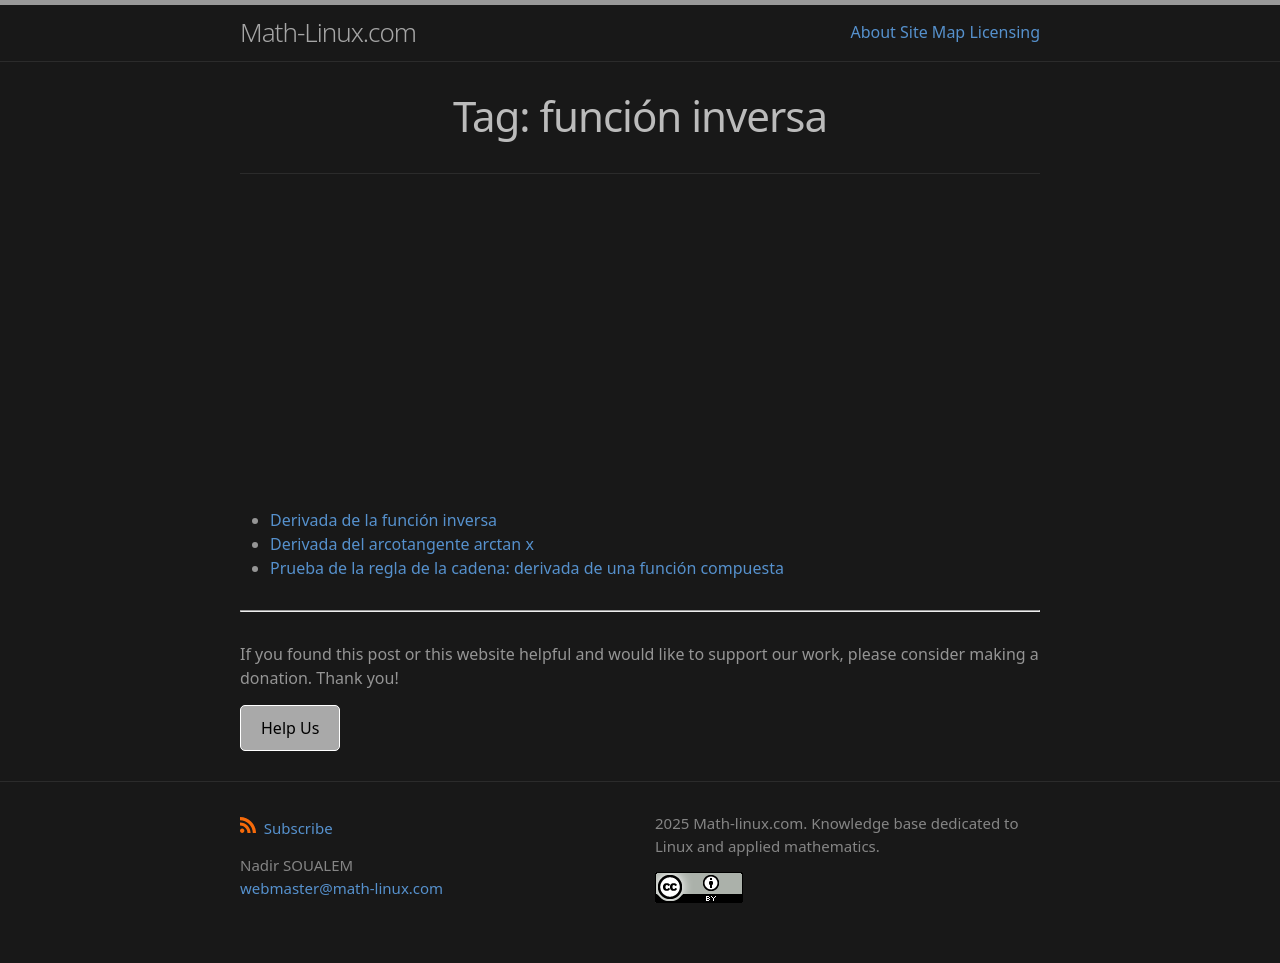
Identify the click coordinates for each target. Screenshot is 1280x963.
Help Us (290, 728)
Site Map (932, 32)
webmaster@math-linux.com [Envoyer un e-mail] (341, 888)
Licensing (1004, 32)
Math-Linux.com (328, 32)
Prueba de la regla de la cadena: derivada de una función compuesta (527, 568)
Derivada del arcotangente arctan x (402, 544)
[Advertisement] (640, 344)
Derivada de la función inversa (383, 520)
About (872, 32)
